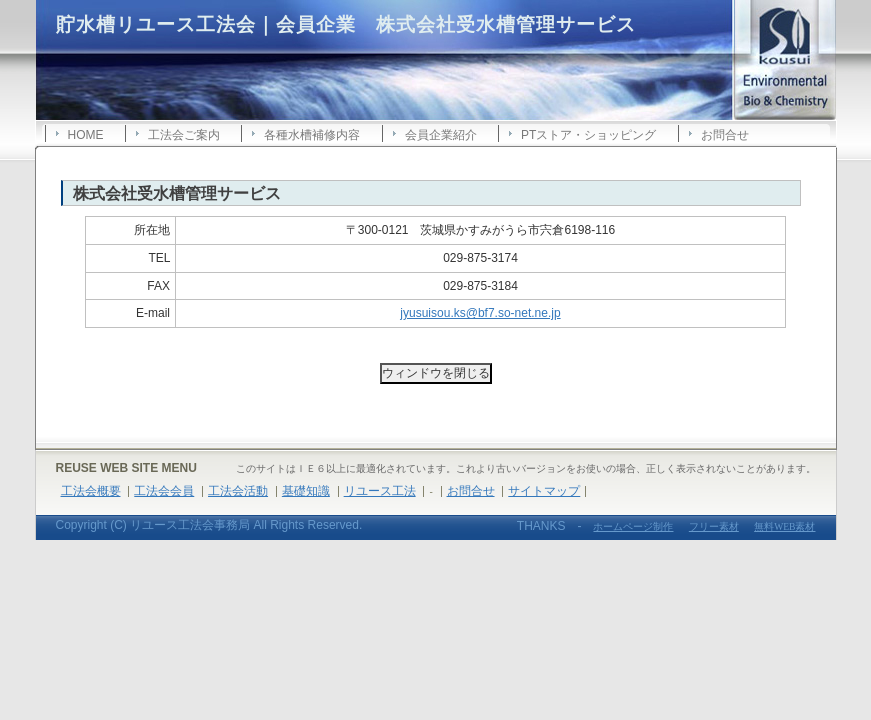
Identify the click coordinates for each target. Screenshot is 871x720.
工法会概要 (91, 491)
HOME (86, 135)
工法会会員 (164, 491)
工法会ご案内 (184, 135)
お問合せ (725, 135)
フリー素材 (714, 526)
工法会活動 (238, 491)
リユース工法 (380, 491)
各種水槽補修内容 (312, 135)
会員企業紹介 (441, 135)
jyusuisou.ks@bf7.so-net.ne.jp (480, 313)
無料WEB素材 (784, 526)
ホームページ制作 (633, 526)
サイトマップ (544, 491)
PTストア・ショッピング (588, 135)
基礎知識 (306, 491)
